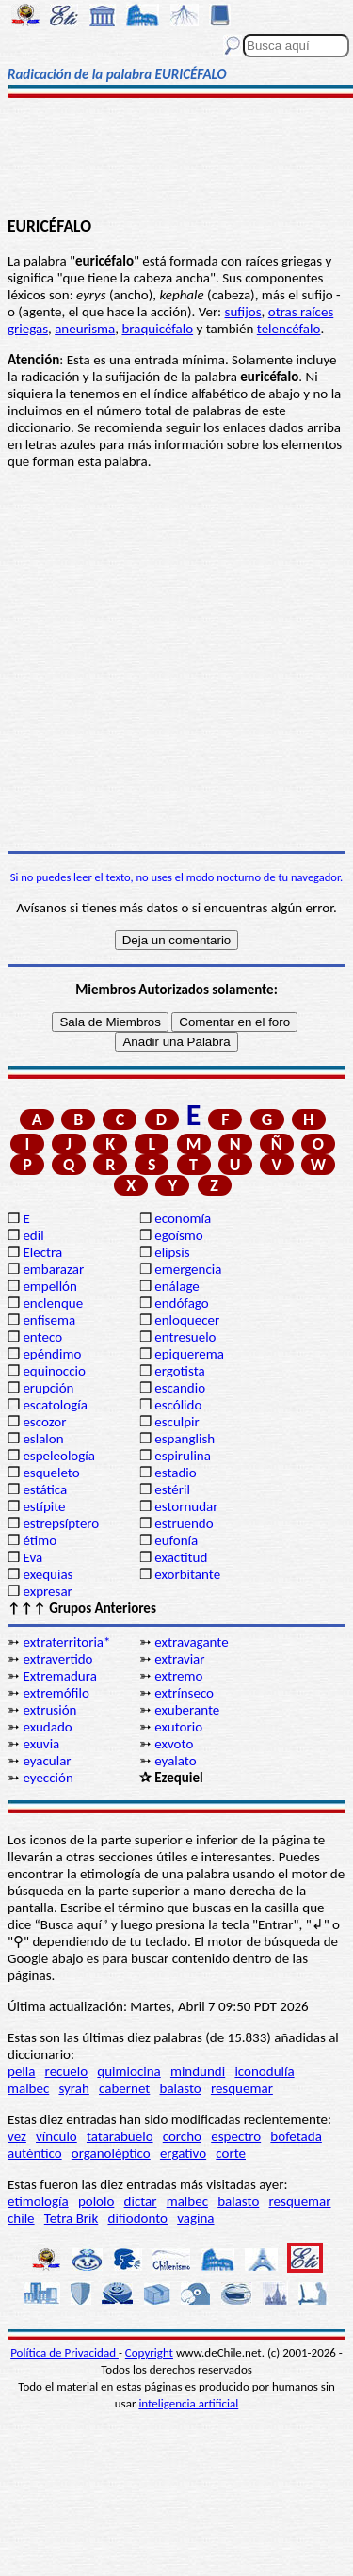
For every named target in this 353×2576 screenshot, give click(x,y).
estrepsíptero (61, 1523)
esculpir (177, 1421)
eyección (47, 1777)
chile (21, 2218)
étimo (39, 1540)
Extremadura (59, 1675)
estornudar (185, 1506)
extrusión (49, 1709)
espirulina (182, 1455)
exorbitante (187, 1574)
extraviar (179, 1658)
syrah (73, 2088)
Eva (32, 1557)
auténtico (35, 2153)
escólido (177, 1404)
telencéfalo (289, 328)
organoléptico (111, 2153)
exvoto (173, 1743)
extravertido (57, 1658)
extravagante (191, 1642)
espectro (236, 2136)
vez (17, 2136)
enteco (42, 1336)
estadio (175, 1472)
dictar (140, 2201)
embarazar (53, 1269)
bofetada (295, 2136)
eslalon (43, 1438)
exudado (47, 1726)
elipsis (171, 1252)
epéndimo (52, 1353)
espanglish (184, 1438)
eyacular (47, 1760)
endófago (181, 1303)
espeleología (59, 1455)
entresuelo (185, 1336)
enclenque (53, 1303)
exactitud (180, 1557)
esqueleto (51, 1472)
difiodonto (138, 2218)
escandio (179, 1387)
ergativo (183, 2153)
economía (182, 1218)
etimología (38, 2201)
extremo (178, 1675)
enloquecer (186, 1320)
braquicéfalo (157, 328)
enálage (177, 1286)
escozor (44, 1421)
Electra (42, 1252)
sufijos (243, 311)
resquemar (242, 2088)
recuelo (66, 2071)
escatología (55, 1404)
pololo (96, 2201)
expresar (47, 1591)
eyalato (175, 1760)
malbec (28, 2088)
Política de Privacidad (64, 2352)
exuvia (41, 1743)
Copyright (149, 2352)
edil (33, 1235)
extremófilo (55, 1692)
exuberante (186, 1709)
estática (45, 1489)
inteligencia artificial (188, 2403)
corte (231, 2153)
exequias (47, 1574)
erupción (48, 1387)
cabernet (124, 2088)
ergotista (179, 1370)
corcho (182, 2136)
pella (21, 2071)
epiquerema (189, 1353)
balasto (180, 2088)
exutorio (178, 1726)
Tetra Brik (71, 2218)
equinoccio (54, 1370)
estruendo (183, 1523)
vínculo (56, 2136)
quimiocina (128, 2071)
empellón (49, 1286)
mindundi (197, 2071)
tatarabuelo (120, 2136)
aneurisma (85, 328)
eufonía (176, 1540)
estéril (172, 1489)
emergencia (187, 1269)
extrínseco (184, 1692)
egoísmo (178, 1235)
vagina (195, 2218)
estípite (44, 1506)
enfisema (49, 1320)
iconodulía (264, 2071)
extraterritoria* (66, 1642)
